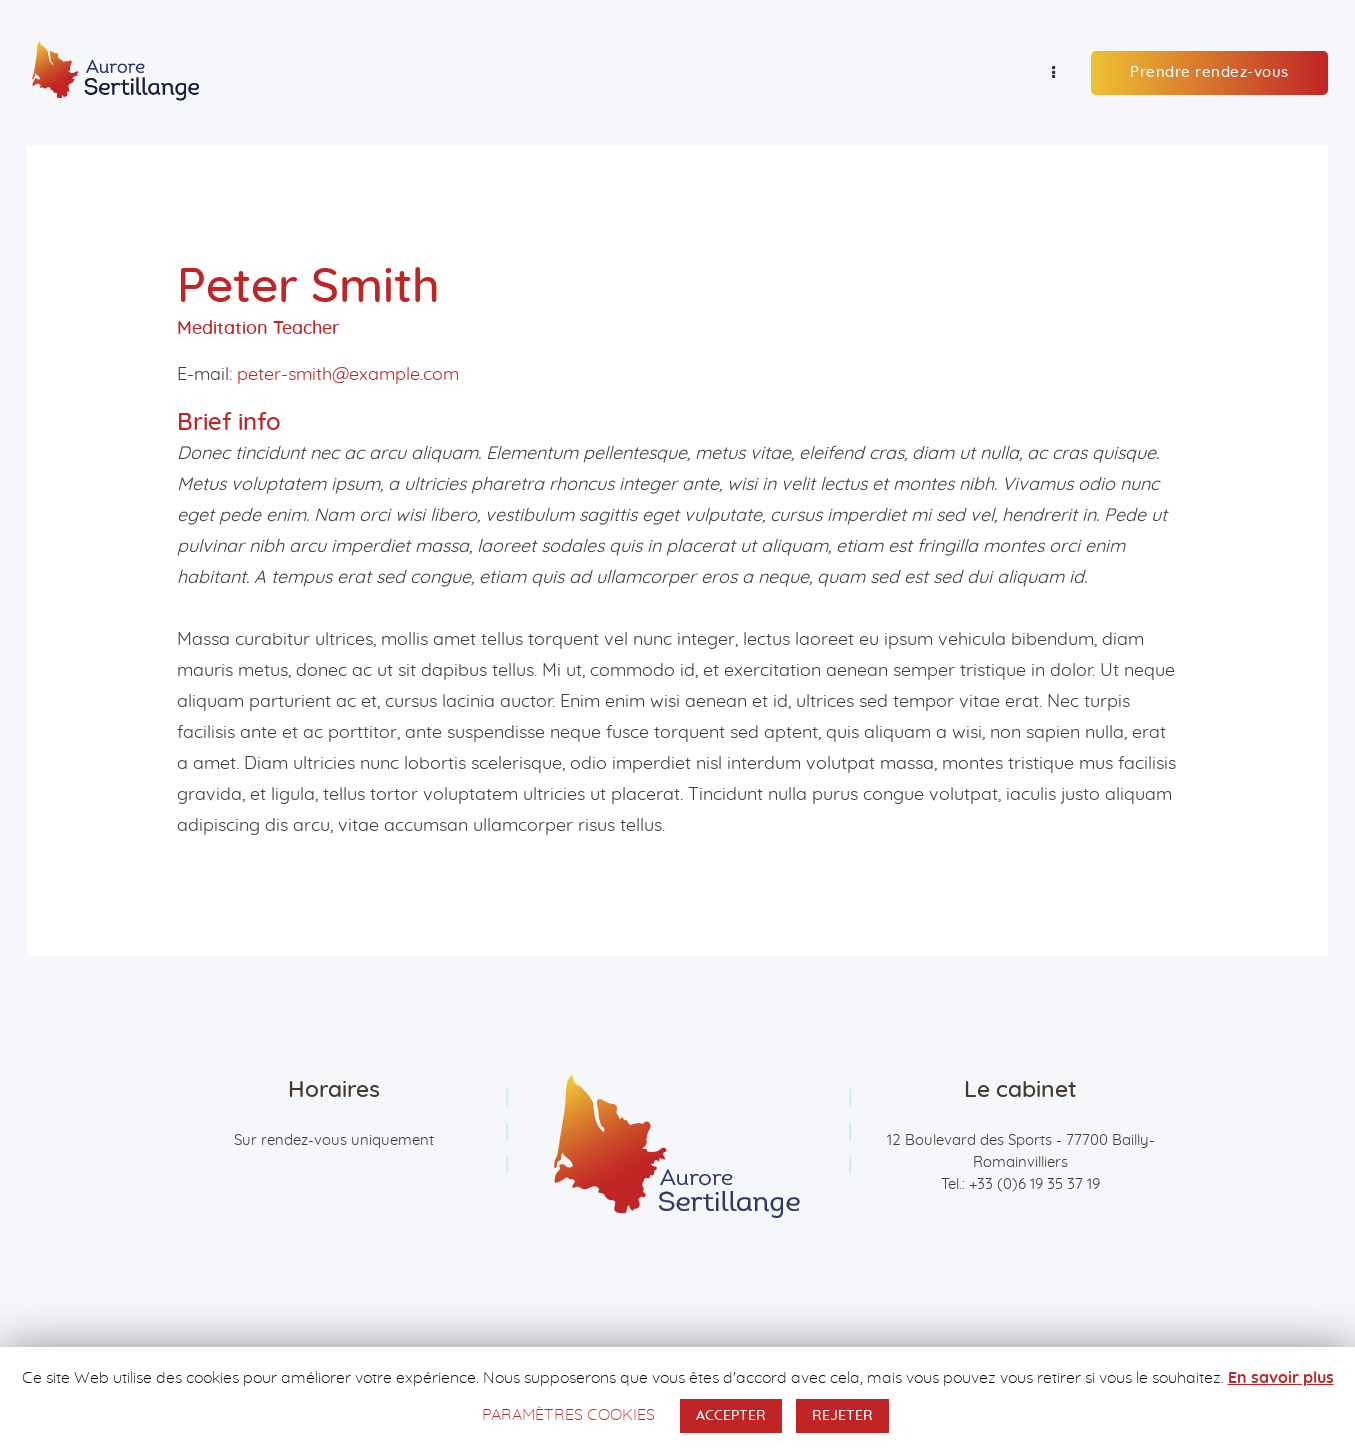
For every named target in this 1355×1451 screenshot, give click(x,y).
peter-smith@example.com (348, 375)
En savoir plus (1281, 1378)
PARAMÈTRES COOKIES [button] (568, 1415)
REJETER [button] (842, 1416)
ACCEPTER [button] (731, 1416)
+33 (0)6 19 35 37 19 (1034, 1184)
